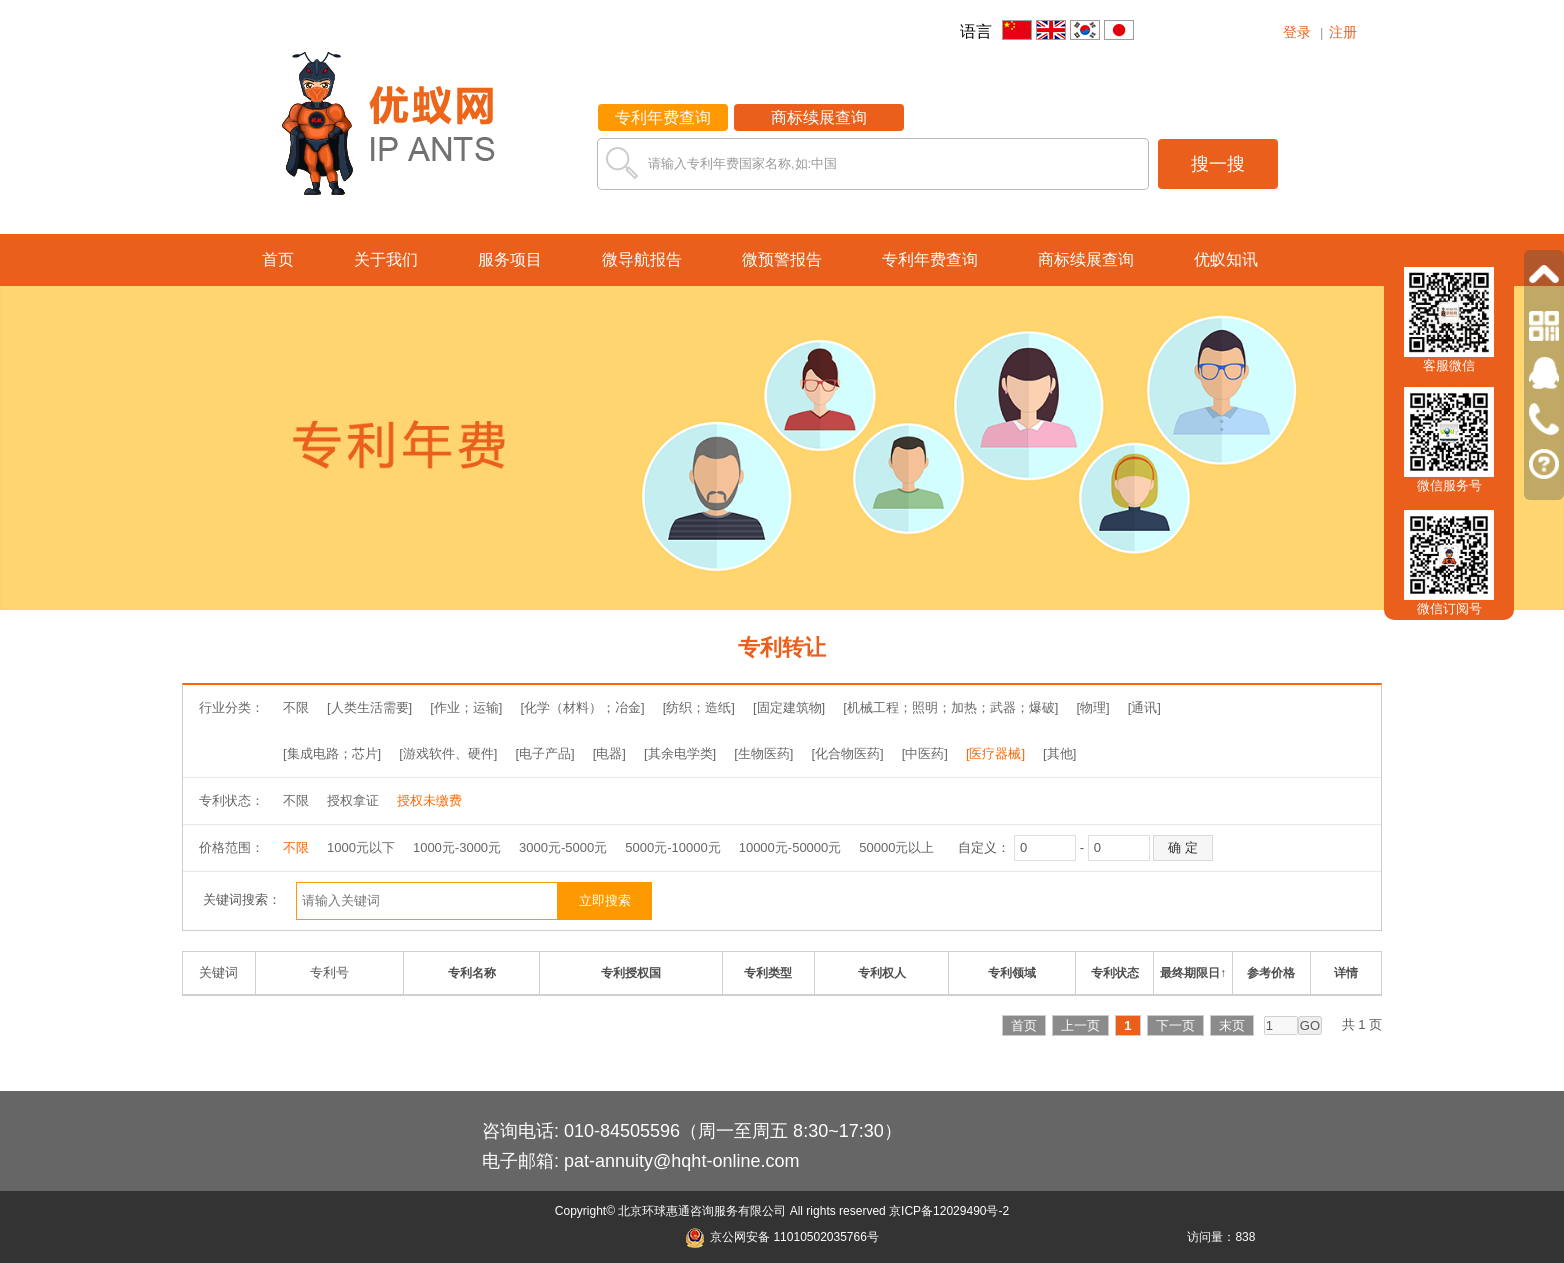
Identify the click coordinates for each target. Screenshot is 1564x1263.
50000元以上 (896, 847)
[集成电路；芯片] (332, 753)
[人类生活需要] (369, 707)
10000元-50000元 (790, 847)
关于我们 (386, 259)
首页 (278, 259)
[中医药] (925, 753)
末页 (1232, 1025)
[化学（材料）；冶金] (582, 707)
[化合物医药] (847, 753)
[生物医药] (763, 753)
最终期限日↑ (1193, 973)
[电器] (609, 753)
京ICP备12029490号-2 (949, 1211)
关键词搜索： (242, 899)
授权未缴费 (429, 800)
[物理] (1092, 707)
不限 (296, 707)
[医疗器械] (995, 753)
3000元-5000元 (563, 847)
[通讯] (1144, 707)
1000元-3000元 (457, 847)
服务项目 (510, 259)
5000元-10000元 (672, 847)
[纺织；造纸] (699, 707)
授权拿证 (353, 800)
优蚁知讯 (1226, 259)
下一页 (1175, 1025)
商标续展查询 (819, 117)
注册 (1343, 32)
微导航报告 (642, 259)
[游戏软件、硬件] (448, 753)
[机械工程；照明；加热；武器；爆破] (950, 707)
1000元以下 (361, 847)
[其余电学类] (680, 753)
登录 (1297, 32)
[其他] (1059, 753)
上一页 (1080, 1025)
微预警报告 (782, 259)
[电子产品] (544, 753)
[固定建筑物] (789, 707)
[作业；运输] (466, 707)
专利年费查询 (663, 117)
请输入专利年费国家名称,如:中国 (742, 163)
